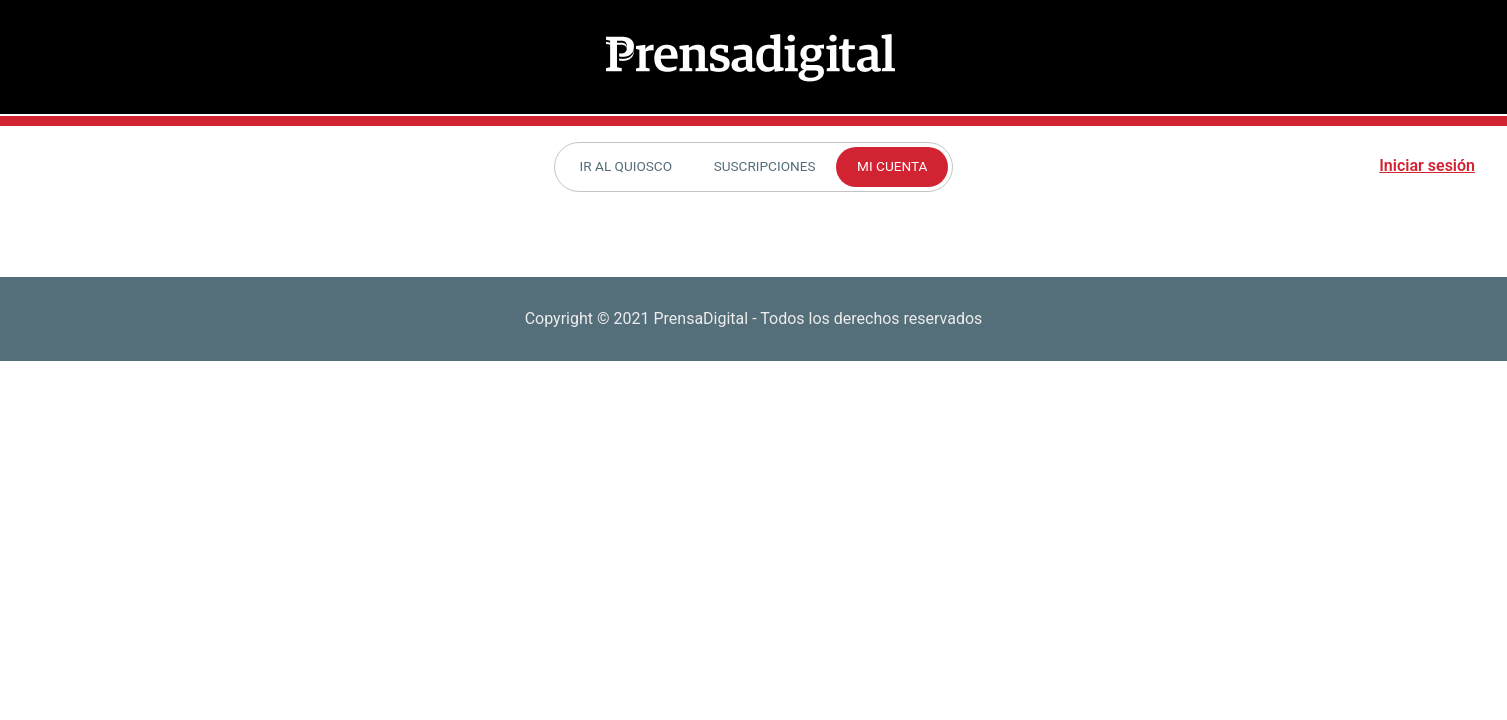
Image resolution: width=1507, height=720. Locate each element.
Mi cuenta (892, 166)
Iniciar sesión (1427, 165)
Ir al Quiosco (626, 166)
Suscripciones (765, 166)
